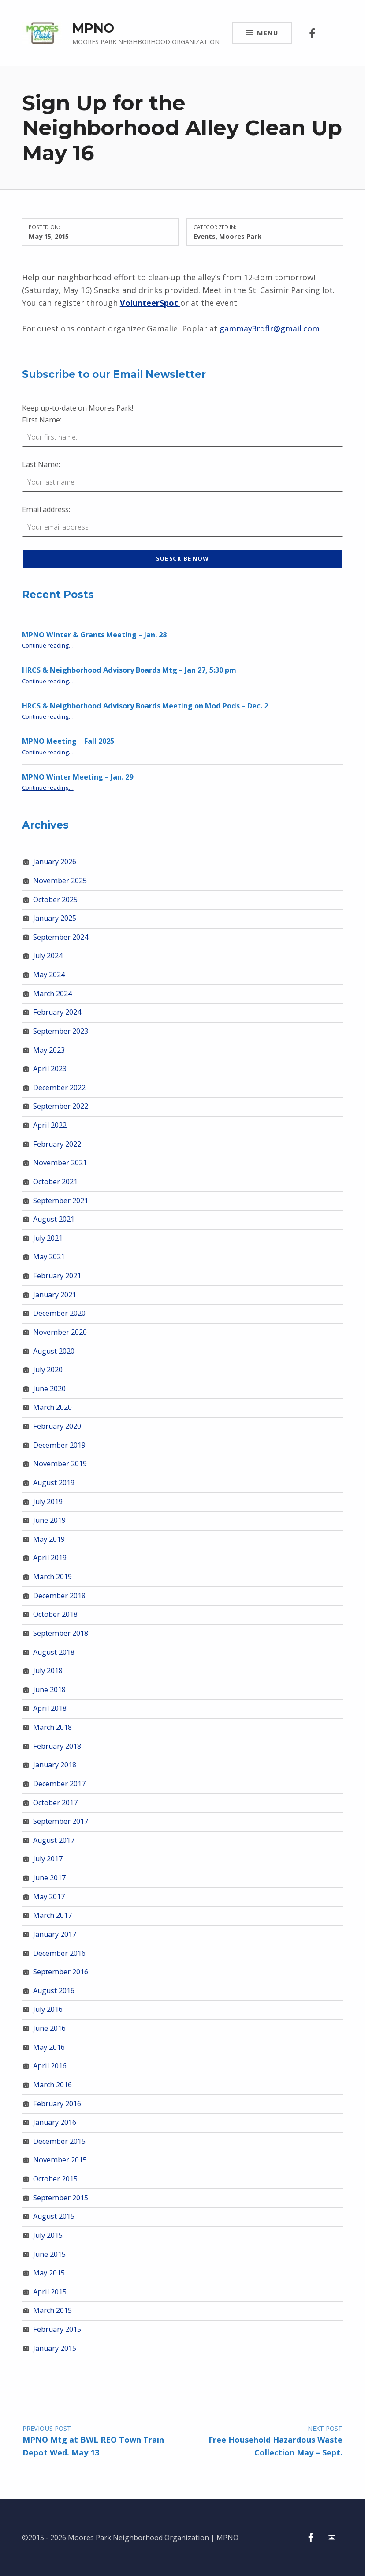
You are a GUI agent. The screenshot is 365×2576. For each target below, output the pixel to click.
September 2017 (60, 1821)
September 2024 (60, 937)
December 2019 (59, 1445)
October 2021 (55, 1181)
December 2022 (59, 1087)
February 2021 (57, 1275)
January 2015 (54, 2348)
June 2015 (49, 2254)
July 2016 (48, 2009)
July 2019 (48, 1501)
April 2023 (50, 1068)
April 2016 (50, 2066)
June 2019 (49, 1520)
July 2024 (48, 955)
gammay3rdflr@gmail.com (270, 328)
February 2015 (57, 2329)
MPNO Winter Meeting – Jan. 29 (77, 777)
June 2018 (49, 1690)
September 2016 (60, 1972)
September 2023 (60, 1031)
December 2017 (59, 1784)
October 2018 (55, 1614)
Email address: (46, 509)
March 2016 (52, 2085)
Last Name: (41, 464)
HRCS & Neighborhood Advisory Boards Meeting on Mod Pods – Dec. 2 (145, 706)
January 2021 (54, 1294)
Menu (267, 32)
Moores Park (240, 236)
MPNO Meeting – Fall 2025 (68, 741)
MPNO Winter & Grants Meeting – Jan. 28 (94, 635)
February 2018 (57, 1746)
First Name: (41, 420)
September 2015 (60, 2198)
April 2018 (50, 1708)
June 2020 (49, 1388)
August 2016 (53, 1991)
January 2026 (54, 861)
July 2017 (48, 1859)
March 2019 (52, 1577)
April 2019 (50, 1558)
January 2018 (54, 1765)
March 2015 (52, 2310)
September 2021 (60, 1200)
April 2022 (50, 1125)
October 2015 (55, 2179)
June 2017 (49, 1878)
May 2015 (49, 2273)
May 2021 (49, 1257)
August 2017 (53, 1840)
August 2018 (53, 1652)
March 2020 (52, 1407)
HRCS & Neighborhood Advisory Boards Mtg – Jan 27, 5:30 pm (129, 670)
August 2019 (53, 1483)
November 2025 (60, 880)
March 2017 (52, 1915)
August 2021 (53, 1219)
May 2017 (49, 1897)
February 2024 (57, 1012)
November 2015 (60, 2160)
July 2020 (48, 1370)
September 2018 (60, 1633)
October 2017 (55, 1803)
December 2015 (59, 2141)
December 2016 (59, 1953)
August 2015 (53, 2216)
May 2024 (49, 974)
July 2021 (48, 1238)
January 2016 (54, 2122)
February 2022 (57, 1144)
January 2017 (54, 1934)
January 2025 (54, 918)
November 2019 (60, 1464)
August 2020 (53, 1351)
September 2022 (60, 1106)
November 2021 (60, 1162)
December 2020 (59, 1313)
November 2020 (60, 1332)
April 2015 (50, 2292)
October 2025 (55, 899)
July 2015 (48, 2235)
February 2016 (57, 2104)
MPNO (93, 28)
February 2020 (57, 1426)
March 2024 (52, 993)
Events (205, 236)
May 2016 (49, 2047)
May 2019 (49, 1539)
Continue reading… (48, 645)
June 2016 (49, 2028)
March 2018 (52, 1727)
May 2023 (49, 1050)
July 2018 (48, 1671)
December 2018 (59, 1596)
